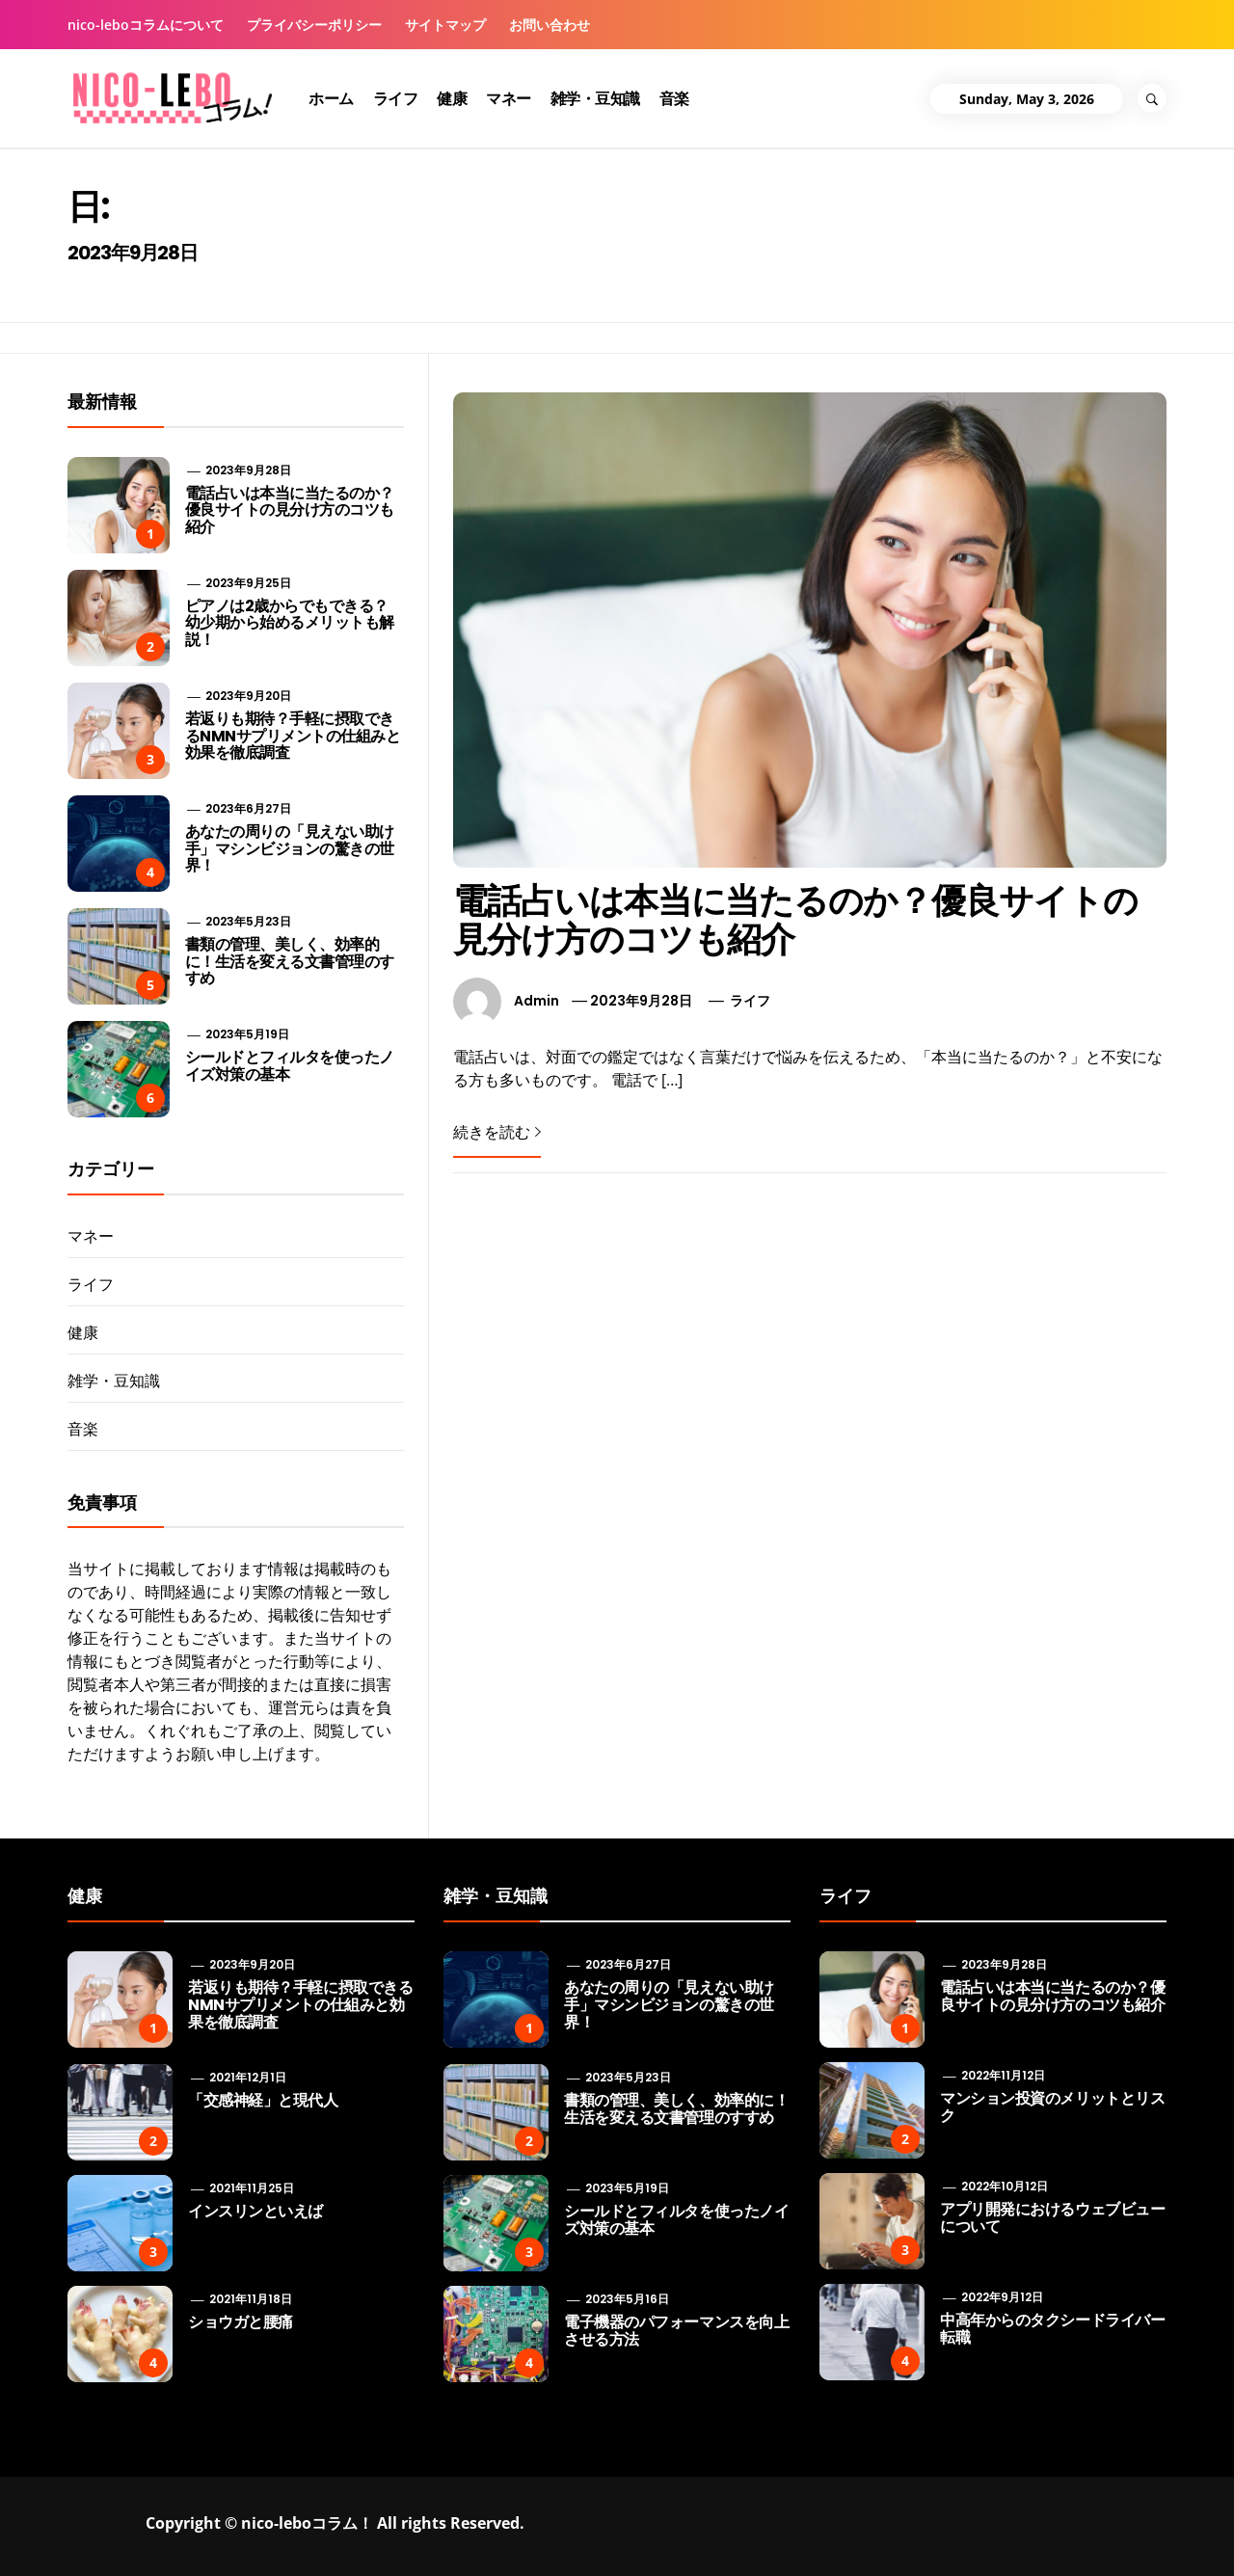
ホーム (331, 98)
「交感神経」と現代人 (262, 2100)
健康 (452, 98)
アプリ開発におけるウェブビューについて (1052, 2218)
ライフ (395, 98)
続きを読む (497, 1131)
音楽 (674, 98)
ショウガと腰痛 (240, 2322)
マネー (508, 98)
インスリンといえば (255, 2211)
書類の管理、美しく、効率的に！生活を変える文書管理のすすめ (289, 961)
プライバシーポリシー (314, 24)
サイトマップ (445, 24)
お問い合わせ (549, 24)
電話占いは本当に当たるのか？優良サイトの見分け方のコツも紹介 (795, 920)
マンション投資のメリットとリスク (1052, 2107)
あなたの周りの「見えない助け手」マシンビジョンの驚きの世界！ (289, 848)
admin (536, 1000)
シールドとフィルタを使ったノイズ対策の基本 (289, 1066)
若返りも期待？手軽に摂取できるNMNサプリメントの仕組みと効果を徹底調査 (293, 736)
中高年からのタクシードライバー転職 (1052, 2328)
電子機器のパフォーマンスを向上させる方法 (676, 2330)
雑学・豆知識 (595, 98)
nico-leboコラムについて (145, 24)
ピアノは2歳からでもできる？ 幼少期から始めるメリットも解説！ (289, 623)
